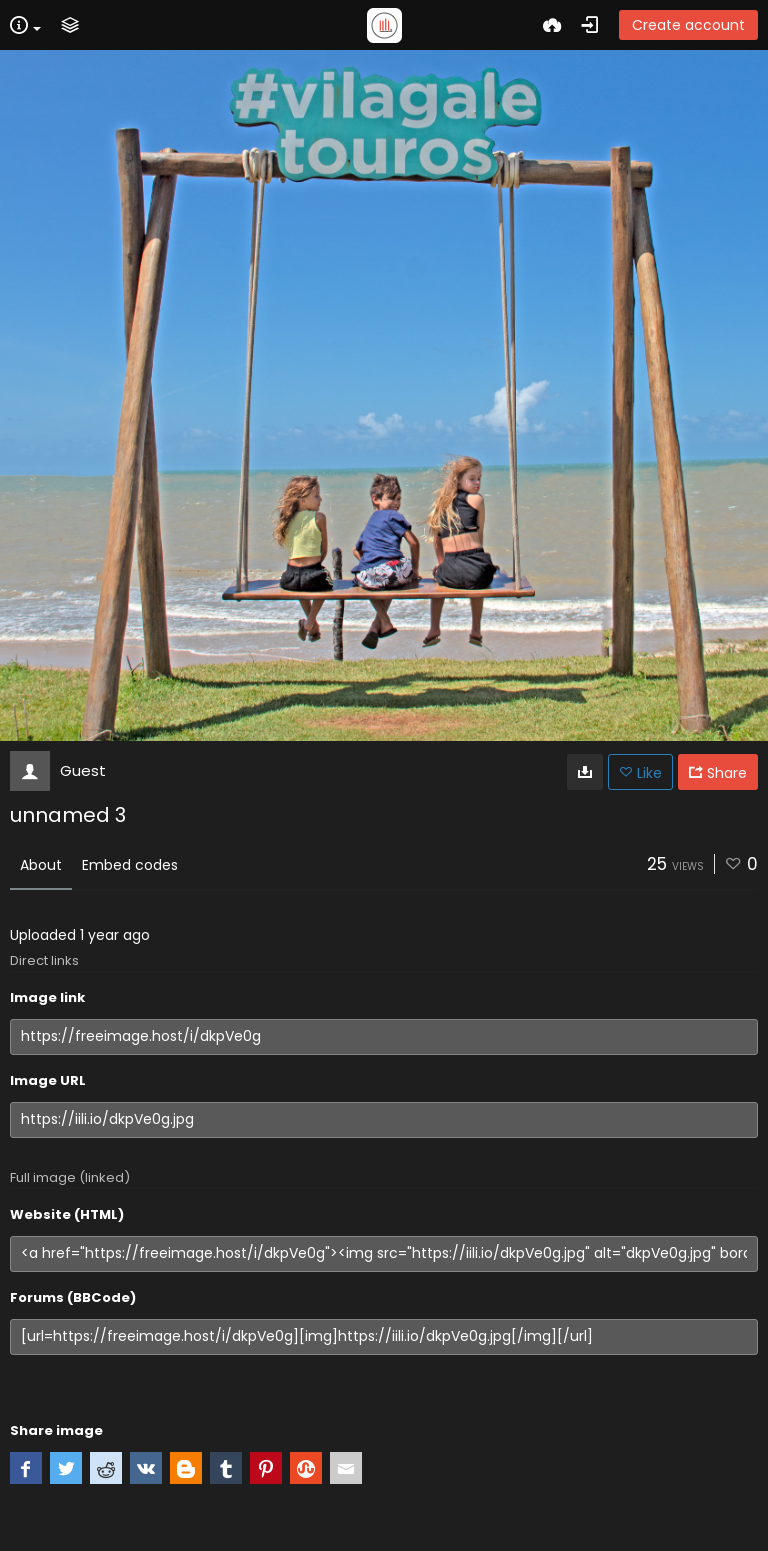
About (41, 865)
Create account (688, 25)
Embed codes (130, 865)
